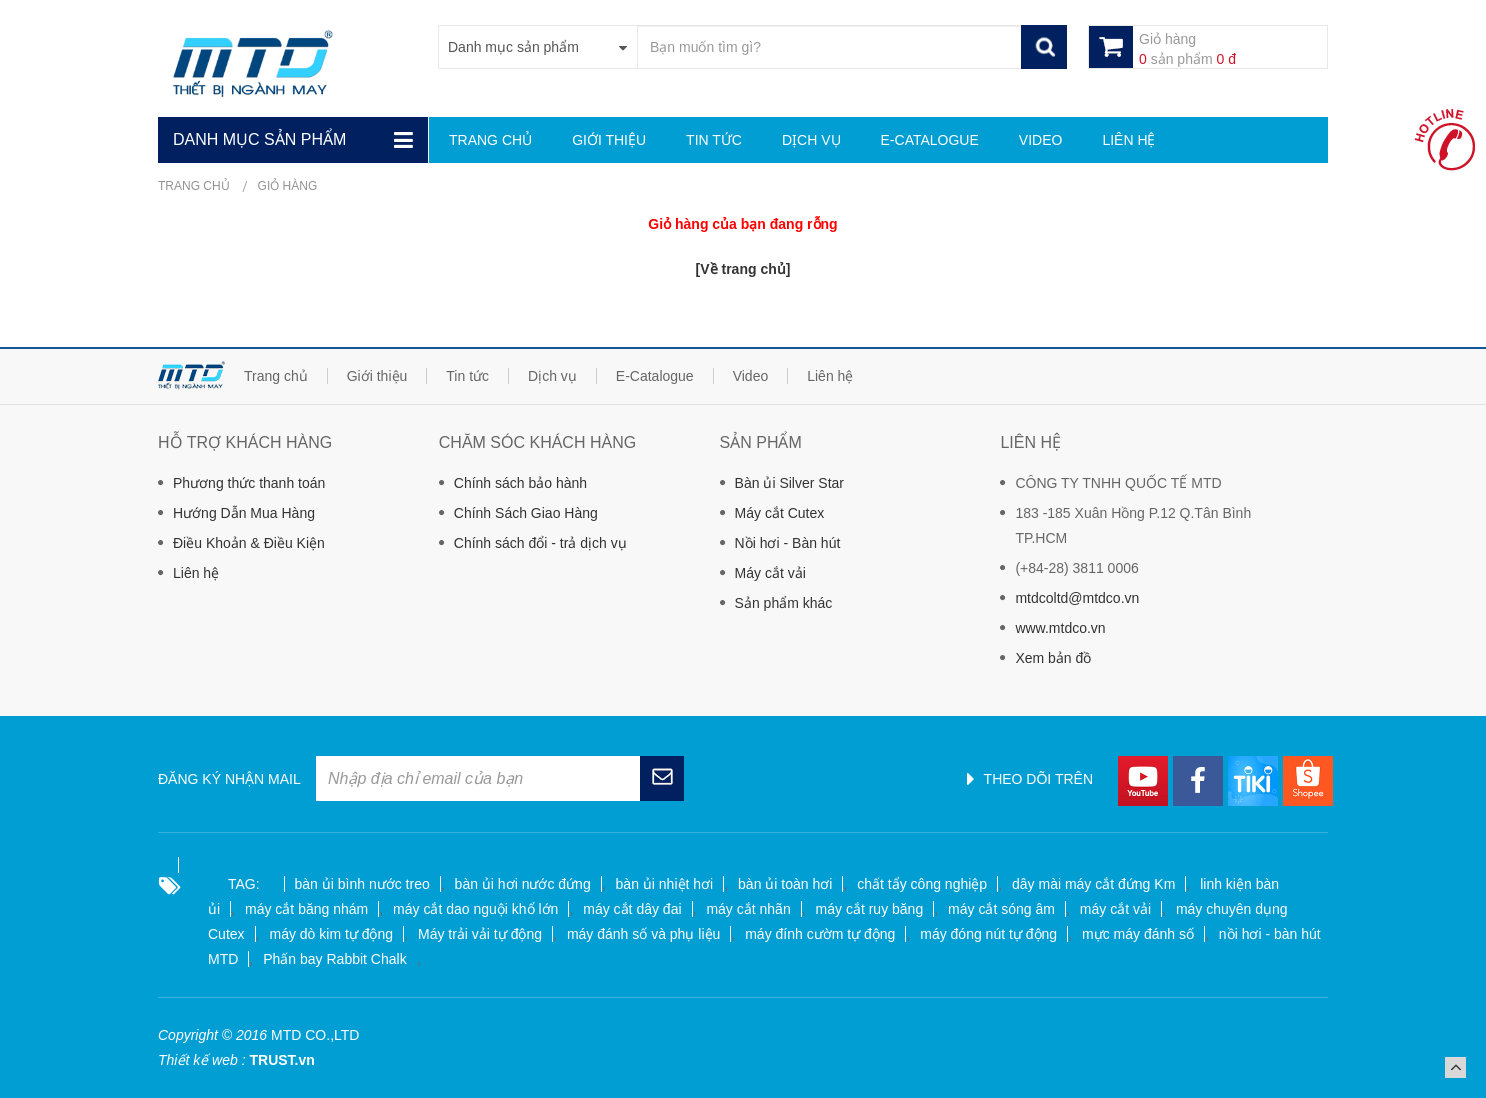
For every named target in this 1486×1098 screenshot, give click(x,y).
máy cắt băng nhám (306, 909)
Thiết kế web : (202, 1060)
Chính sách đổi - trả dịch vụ (540, 543)
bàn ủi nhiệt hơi (665, 884)
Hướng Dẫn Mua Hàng (244, 513)
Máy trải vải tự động (480, 934)
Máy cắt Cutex (780, 513)
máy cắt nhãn (748, 909)
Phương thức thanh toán (249, 483)
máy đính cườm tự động (820, 934)
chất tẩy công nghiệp (922, 884)
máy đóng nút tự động (988, 934)
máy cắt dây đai (632, 909)
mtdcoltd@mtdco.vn (1077, 598)
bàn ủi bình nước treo (362, 884)
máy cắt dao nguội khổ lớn (475, 909)
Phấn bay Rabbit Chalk (334, 959)
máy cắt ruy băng (870, 909)
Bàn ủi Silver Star (789, 483)
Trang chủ (194, 186)
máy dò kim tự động (331, 934)
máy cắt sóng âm (1001, 909)
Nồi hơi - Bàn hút (788, 543)
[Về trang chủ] (743, 269)
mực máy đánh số (1138, 934)
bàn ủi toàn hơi (785, 884)
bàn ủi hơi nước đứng (523, 884)
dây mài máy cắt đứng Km (1093, 884)
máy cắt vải (1115, 909)
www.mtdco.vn (1060, 628)
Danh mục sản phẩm (259, 139)
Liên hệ (196, 573)
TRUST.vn (281, 1060)
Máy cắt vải (770, 573)
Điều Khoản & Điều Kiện (249, 543)
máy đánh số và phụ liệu (643, 934)
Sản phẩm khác (784, 603)
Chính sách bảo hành (520, 483)
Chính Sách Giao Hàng (526, 513)
